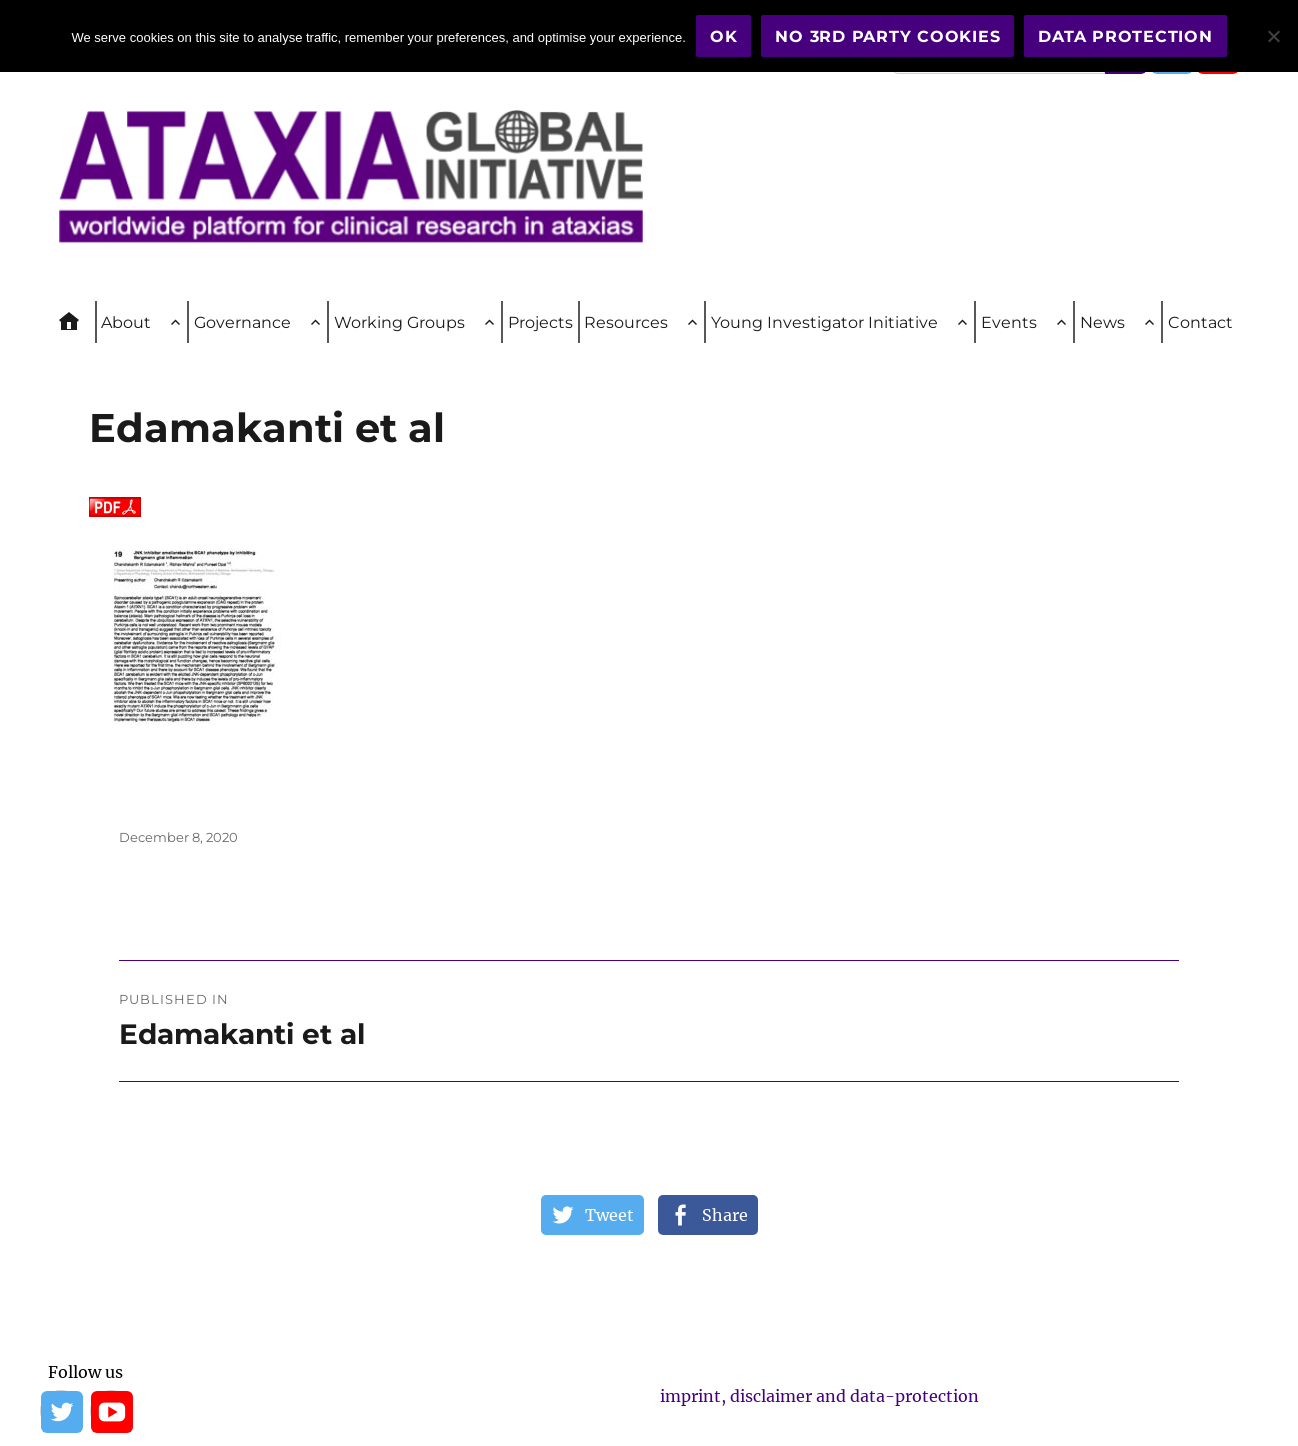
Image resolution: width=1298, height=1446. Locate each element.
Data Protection (1125, 36)
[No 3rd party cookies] (1273, 36)
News (1102, 322)
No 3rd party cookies (887, 36)
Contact (1200, 322)
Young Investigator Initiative (824, 322)
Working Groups (399, 322)
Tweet (609, 1215)
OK (724, 36)
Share (725, 1215)
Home (78, 322)
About (126, 322)
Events (1009, 322)
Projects (540, 322)
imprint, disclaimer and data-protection (819, 1396)
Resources (626, 322)
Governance (242, 322)
